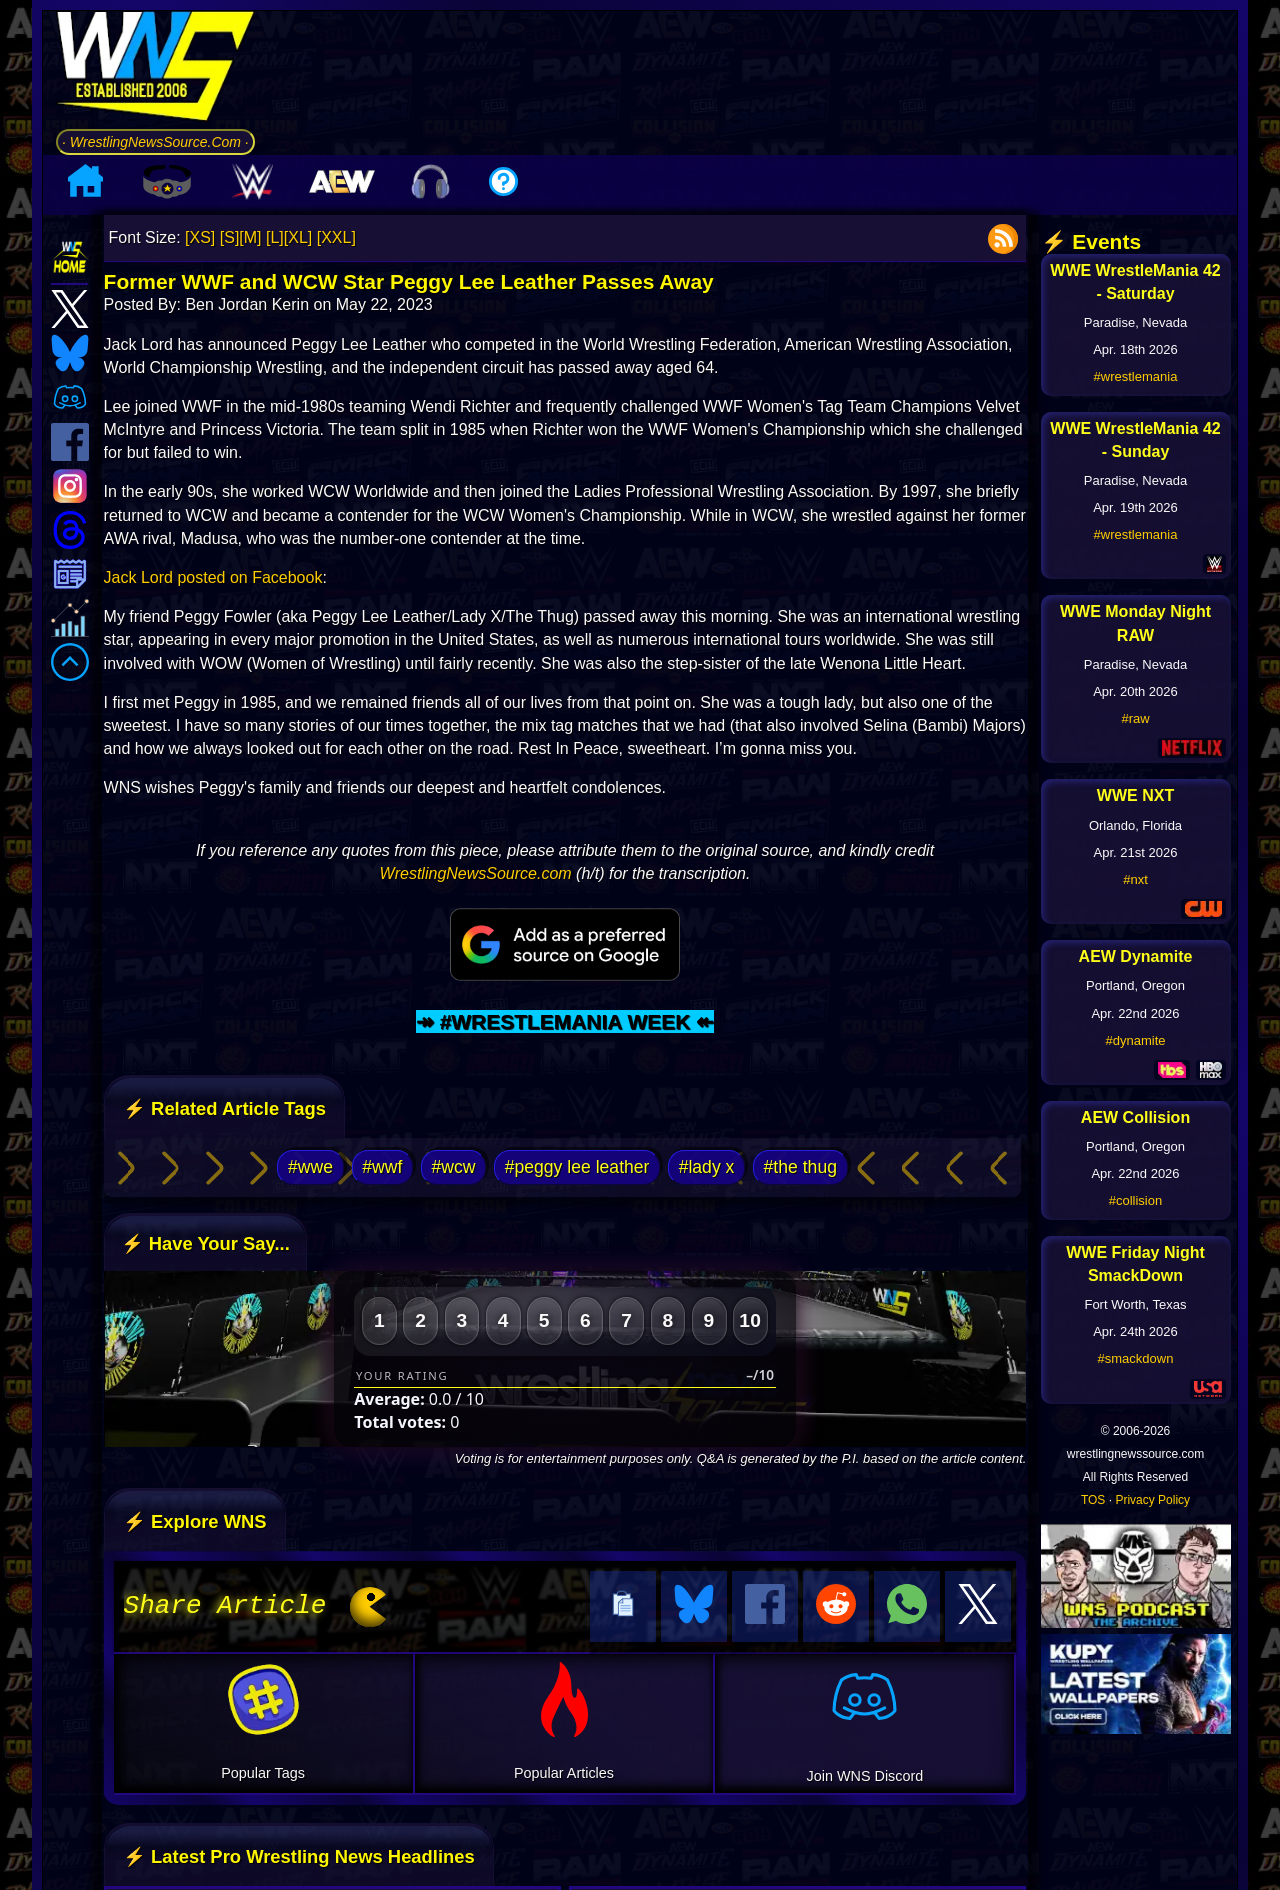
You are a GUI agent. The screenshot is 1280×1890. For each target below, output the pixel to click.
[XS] (200, 237)
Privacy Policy (1152, 1500)
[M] (250, 237)
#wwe (310, 1167)
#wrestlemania (1136, 376)
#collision (1135, 1200)
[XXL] (336, 237)
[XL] (298, 237)
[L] (275, 237)
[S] (230, 237)
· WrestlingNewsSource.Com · (155, 142)
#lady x (707, 1167)
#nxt (1135, 879)
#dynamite (1136, 1040)
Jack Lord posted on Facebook (213, 577)
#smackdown (1136, 1358)
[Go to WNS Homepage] (155, 69)
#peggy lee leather (577, 1167)
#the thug (800, 1167)
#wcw (453, 1167)
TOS (1093, 1500)
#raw (1135, 718)
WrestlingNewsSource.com (476, 873)
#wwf (382, 1167)
